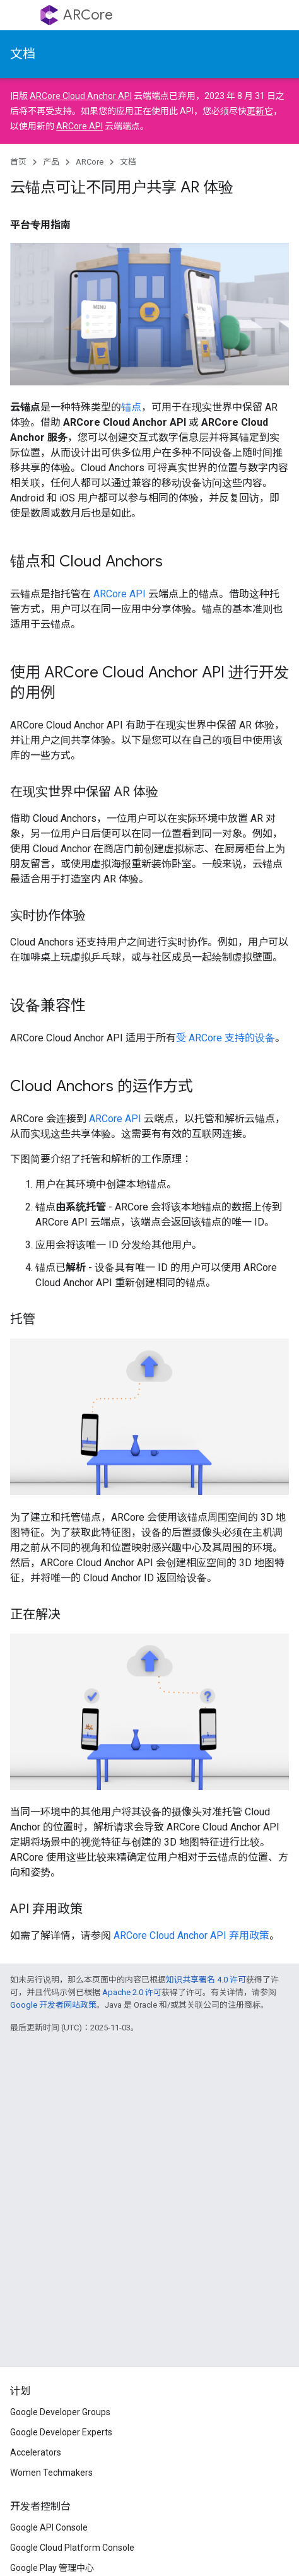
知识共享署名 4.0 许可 (206, 1979)
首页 (18, 162)
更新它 (260, 111)
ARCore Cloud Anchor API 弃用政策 (191, 1935)
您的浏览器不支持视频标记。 (149, 1416)
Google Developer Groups (60, 2412)
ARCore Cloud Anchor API (81, 96)
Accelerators (35, 2452)
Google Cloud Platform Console (72, 2548)
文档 (22, 54)
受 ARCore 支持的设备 (225, 1038)
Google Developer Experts (61, 2432)
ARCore (88, 14)
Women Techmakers (51, 2473)
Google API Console (49, 2527)
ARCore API (79, 126)
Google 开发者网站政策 (53, 2005)
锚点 (131, 407)
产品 (51, 162)
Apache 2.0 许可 (131, 1992)
